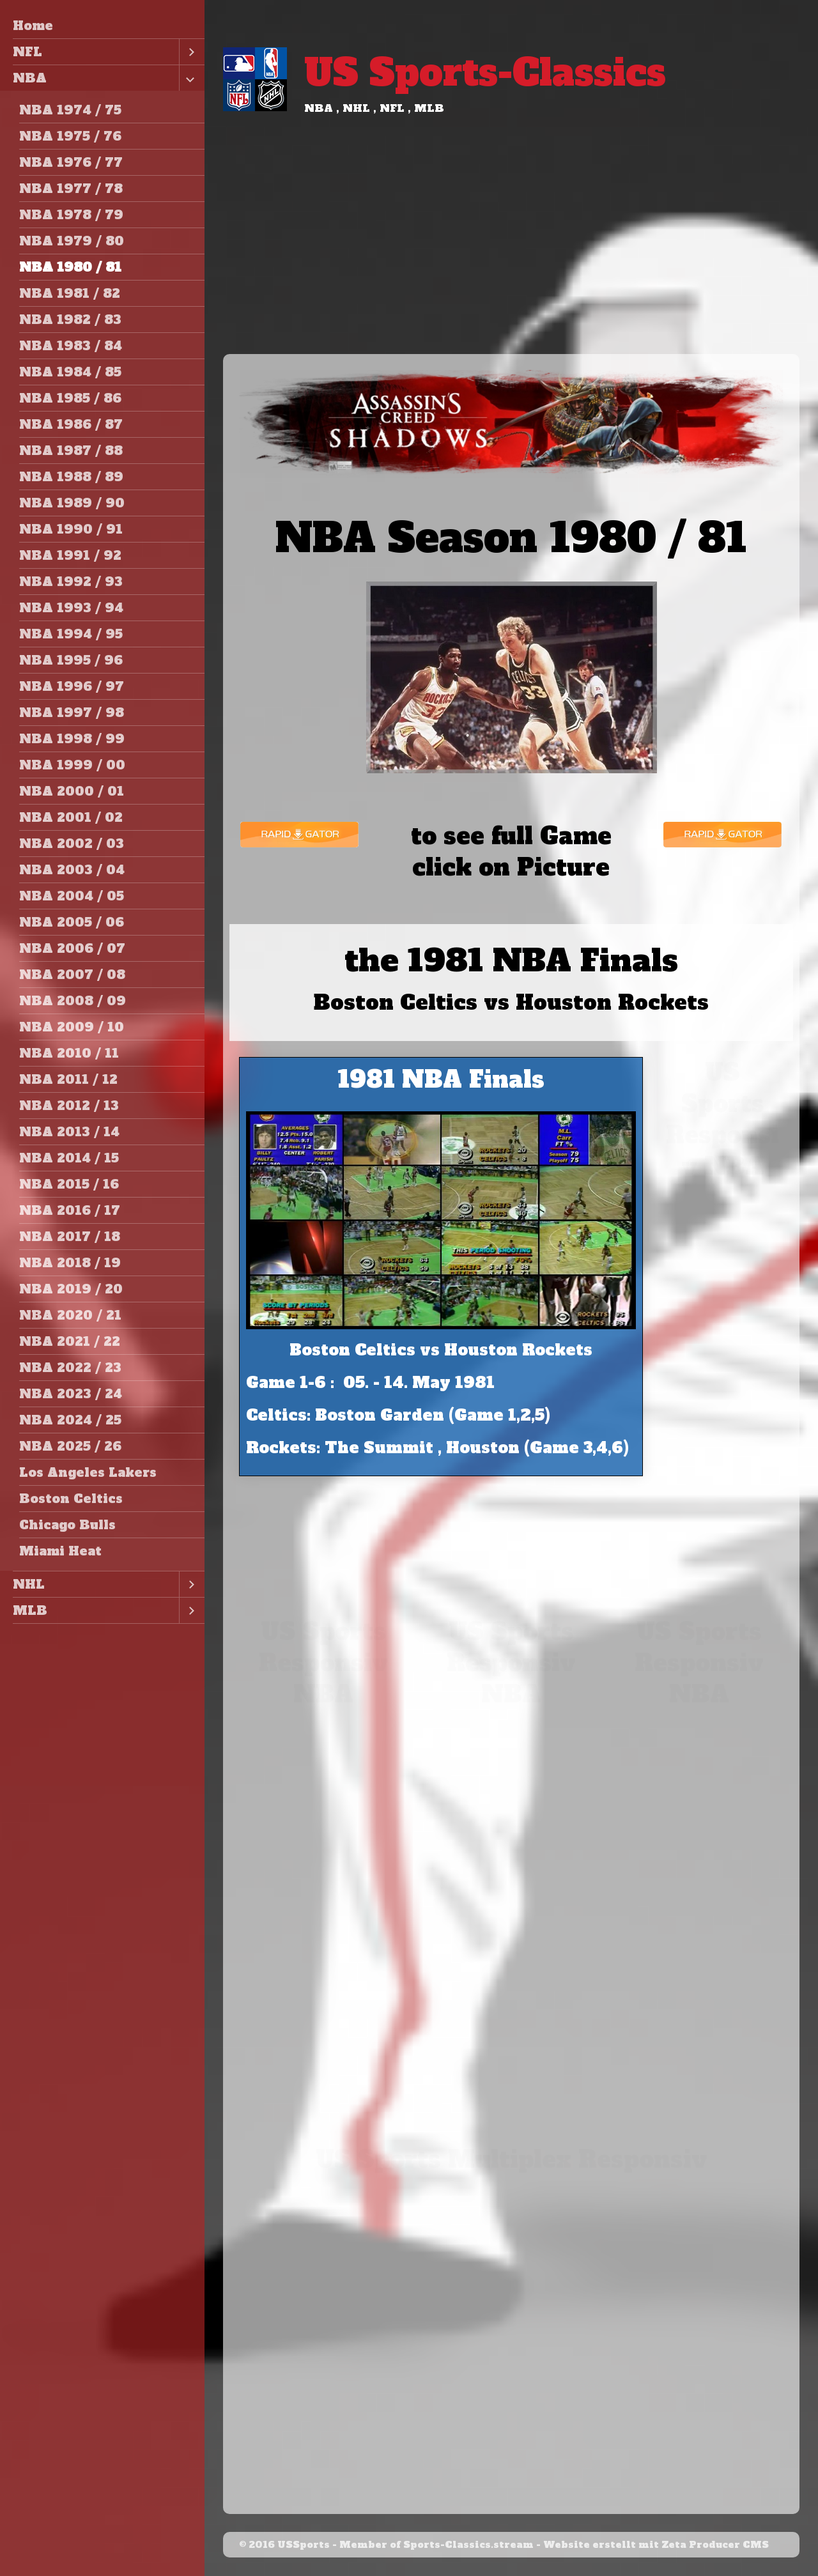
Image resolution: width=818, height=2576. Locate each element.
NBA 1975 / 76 (70, 136)
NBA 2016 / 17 (69, 1210)
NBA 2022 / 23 (70, 1367)
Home (33, 25)
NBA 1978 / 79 (71, 214)
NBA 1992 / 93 (71, 581)
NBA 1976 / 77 (71, 162)
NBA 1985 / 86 (70, 398)
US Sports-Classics (485, 72)
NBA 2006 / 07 (72, 948)
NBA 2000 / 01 (71, 791)
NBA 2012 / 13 (69, 1105)
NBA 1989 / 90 (72, 503)
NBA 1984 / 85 (70, 372)
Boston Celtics (71, 1498)
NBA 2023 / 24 (70, 1393)
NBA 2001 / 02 (71, 817)
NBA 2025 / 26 (70, 1446)
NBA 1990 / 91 (71, 529)
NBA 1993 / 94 (71, 607)
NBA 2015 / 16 (69, 1184)
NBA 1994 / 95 (71, 634)
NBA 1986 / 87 (71, 424)
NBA (30, 78)
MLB (30, 1610)
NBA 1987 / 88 (71, 450)
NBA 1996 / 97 (71, 686)
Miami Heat (60, 1551)
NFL (27, 51)
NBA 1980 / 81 (70, 267)
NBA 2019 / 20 (71, 1289)
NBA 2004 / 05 (71, 896)
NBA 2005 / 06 (71, 922)
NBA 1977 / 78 (71, 188)
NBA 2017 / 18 (69, 1236)
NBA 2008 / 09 (72, 1000)
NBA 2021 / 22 (69, 1341)
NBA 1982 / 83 (70, 319)
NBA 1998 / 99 (72, 738)
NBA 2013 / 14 (69, 1131)
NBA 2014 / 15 (69, 1158)
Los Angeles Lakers (88, 1472)
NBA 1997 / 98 (71, 712)
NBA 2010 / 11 (69, 1053)
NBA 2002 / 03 (71, 843)
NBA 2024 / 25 (70, 1420)
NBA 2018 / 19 (70, 1262)
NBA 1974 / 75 (70, 110)
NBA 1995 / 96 (71, 660)
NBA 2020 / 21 (70, 1315)
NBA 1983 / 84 (70, 345)
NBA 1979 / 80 (71, 241)
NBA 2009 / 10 (71, 1027)
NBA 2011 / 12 (68, 1079)
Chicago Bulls (67, 1524)
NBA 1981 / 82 (69, 293)
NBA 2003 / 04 (72, 869)
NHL (29, 1584)
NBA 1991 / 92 (70, 555)
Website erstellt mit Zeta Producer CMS (656, 2544)
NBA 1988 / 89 (71, 476)
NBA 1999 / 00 (72, 765)
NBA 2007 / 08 (72, 974)
